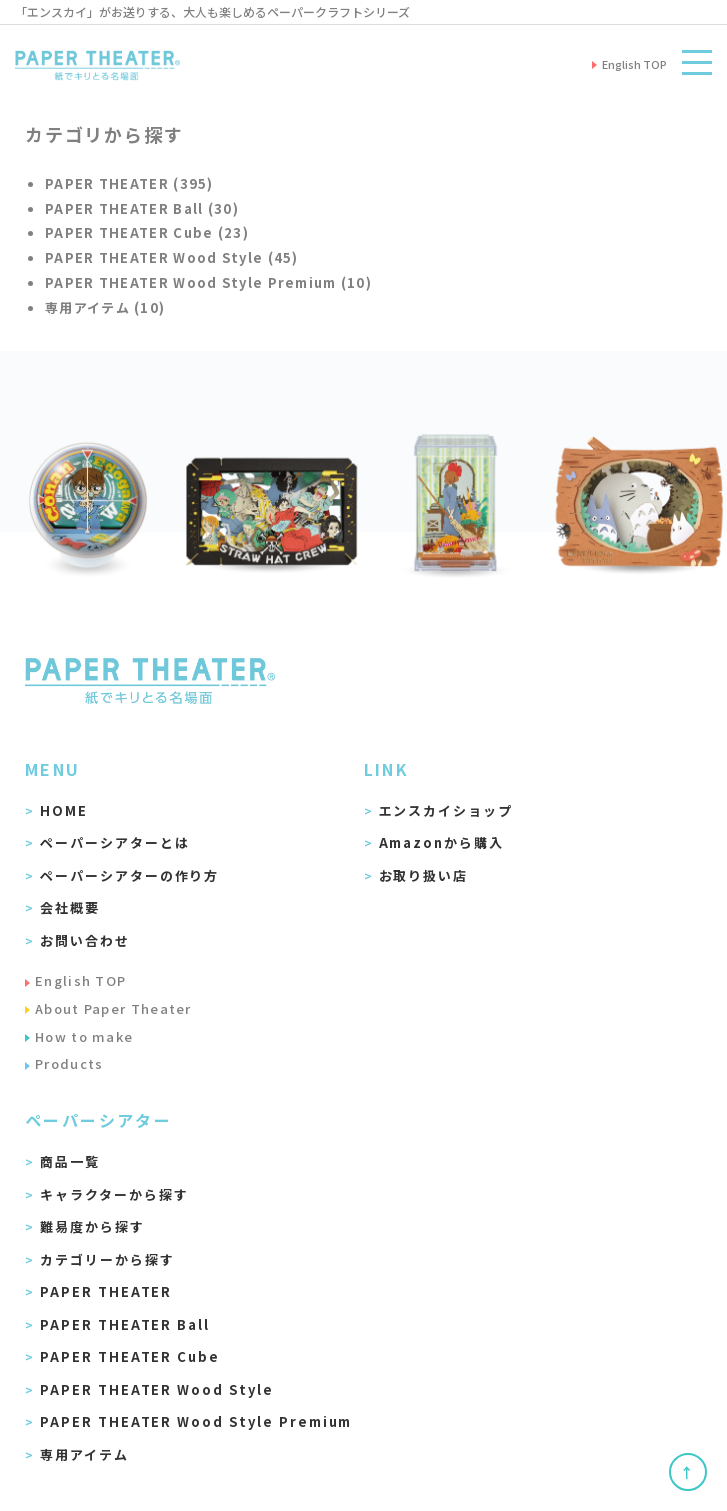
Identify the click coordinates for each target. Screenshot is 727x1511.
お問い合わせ (85, 940)
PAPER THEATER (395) (129, 183)
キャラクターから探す (114, 1194)
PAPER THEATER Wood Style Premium (196, 1421)
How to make (84, 1036)
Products (69, 1063)
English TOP (80, 980)
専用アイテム (84, 1454)
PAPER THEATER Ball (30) (142, 208)
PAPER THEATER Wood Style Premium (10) (208, 282)
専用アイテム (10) (105, 307)
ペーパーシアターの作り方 (129, 875)
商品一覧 (70, 1161)
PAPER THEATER (106, 1291)
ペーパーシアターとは (115, 842)
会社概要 (70, 907)
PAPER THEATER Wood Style (157, 1389)
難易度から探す (92, 1226)
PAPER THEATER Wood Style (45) (172, 257)
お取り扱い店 (424, 875)
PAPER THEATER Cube (130, 1356)
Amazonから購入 (442, 842)
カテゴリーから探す (107, 1259)
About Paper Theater (113, 1008)
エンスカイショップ (446, 810)
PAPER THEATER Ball (125, 1324)
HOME (64, 810)
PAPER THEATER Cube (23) (147, 232)
